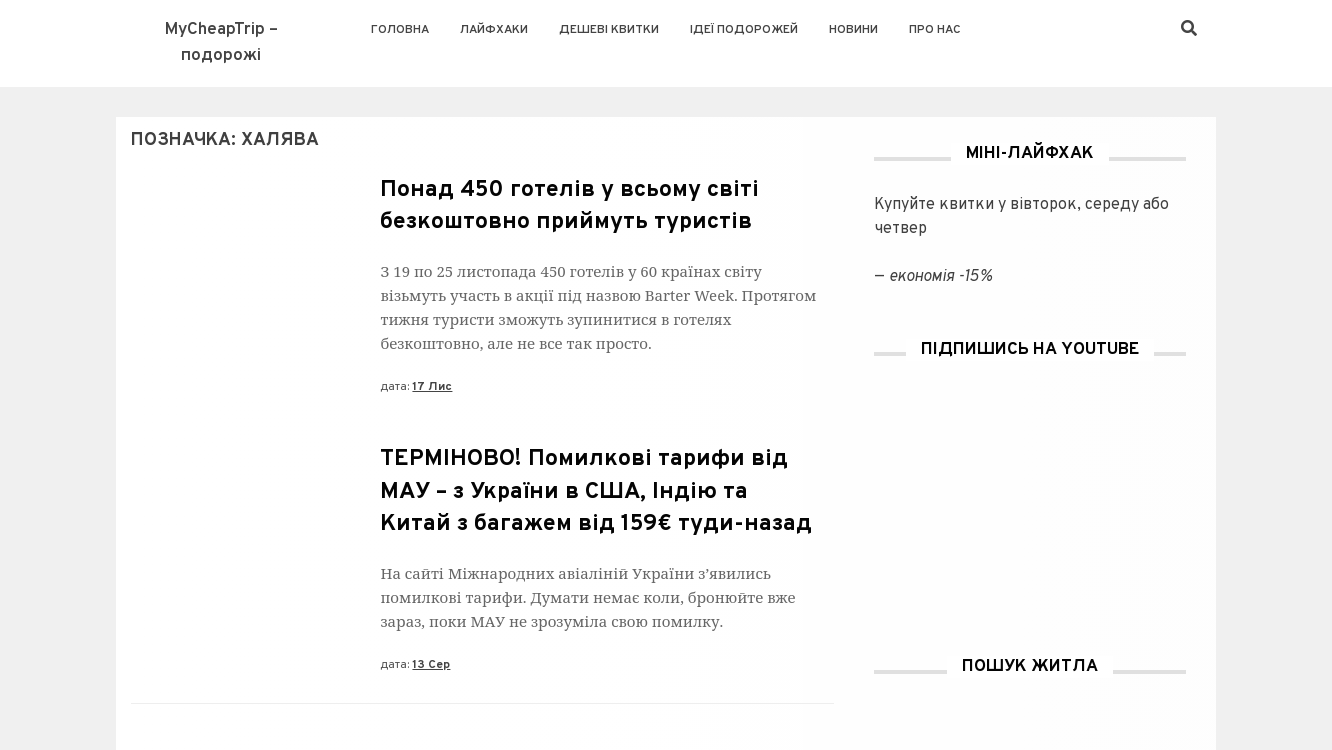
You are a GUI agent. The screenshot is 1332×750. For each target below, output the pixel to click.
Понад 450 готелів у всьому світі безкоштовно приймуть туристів (569, 206)
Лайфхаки (494, 30)
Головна (400, 30)
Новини (853, 30)
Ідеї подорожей (744, 30)
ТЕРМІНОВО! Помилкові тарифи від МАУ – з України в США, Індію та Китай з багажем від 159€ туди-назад (596, 491)
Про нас (935, 30)
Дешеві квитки (609, 30)
